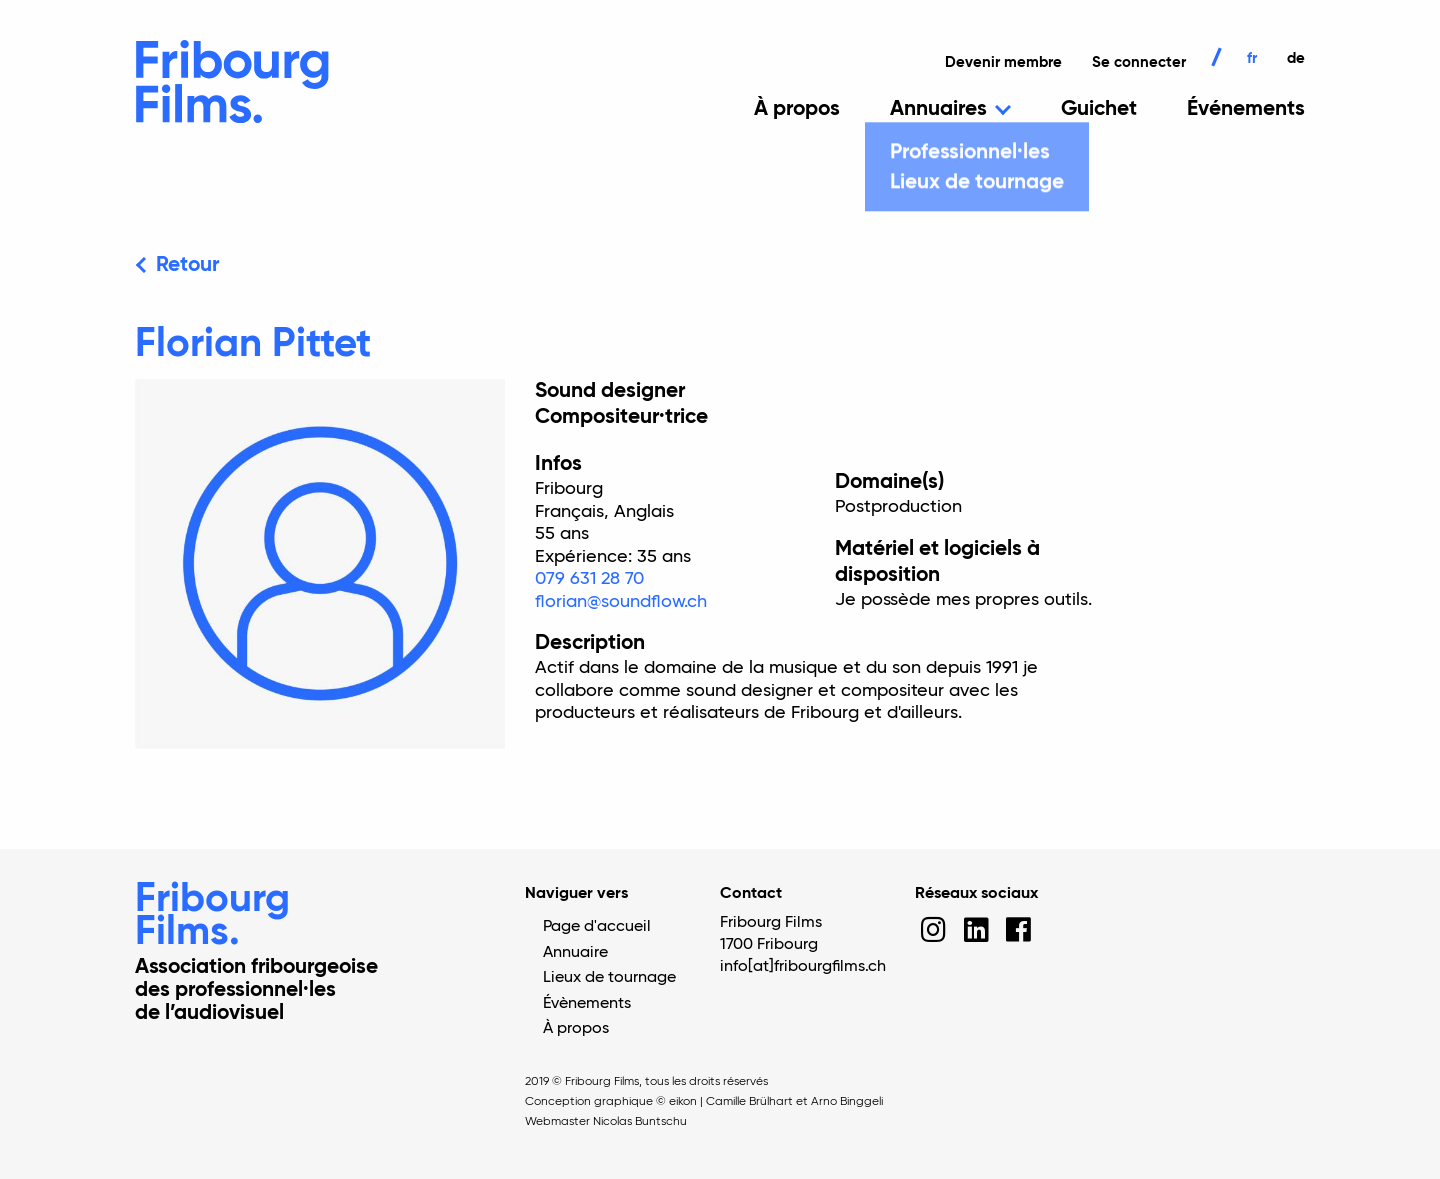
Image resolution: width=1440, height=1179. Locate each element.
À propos (797, 110)
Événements (1246, 110)
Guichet (1099, 110)
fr (1252, 58)
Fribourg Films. (212, 916)
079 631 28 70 (589, 579)
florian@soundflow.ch (621, 602)
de (1296, 58)
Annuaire (575, 953)
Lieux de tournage (609, 978)
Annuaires (938, 110)
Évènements (587, 1004)
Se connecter (1139, 62)
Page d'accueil (597, 927)
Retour (187, 265)
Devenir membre (1003, 62)
